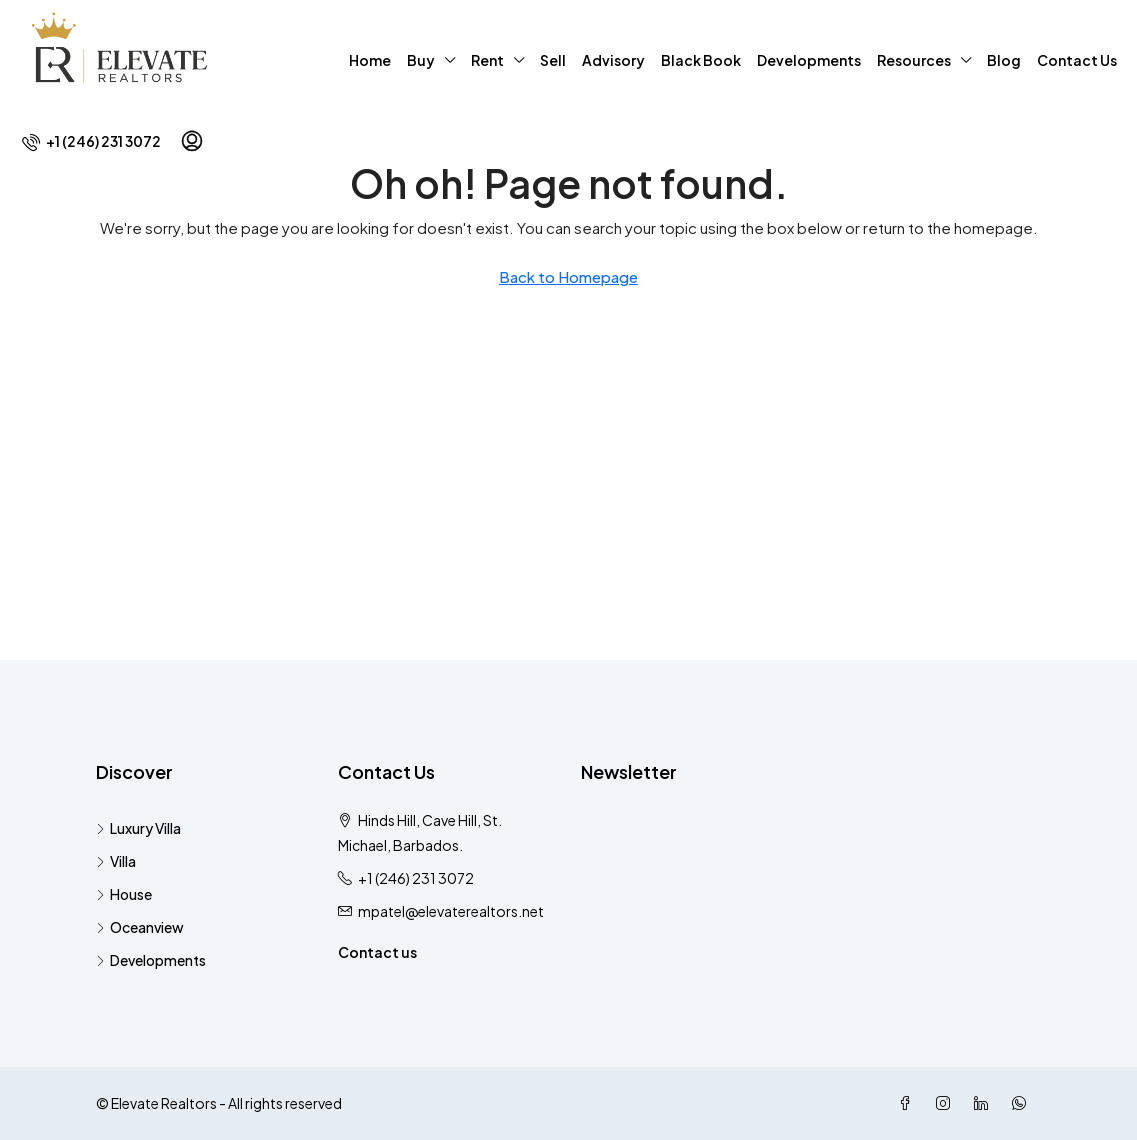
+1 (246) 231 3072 (416, 878)
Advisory (613, 60)
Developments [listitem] (151, 960)
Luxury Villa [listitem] (138, 828)
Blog (1004, 60)
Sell (553, 60)
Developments (809, 60)
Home (370, 60)
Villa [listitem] (116, 861)
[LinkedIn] (985, 1103)
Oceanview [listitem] (140, 927)
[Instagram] (947, 1103)
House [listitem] (124, 894)
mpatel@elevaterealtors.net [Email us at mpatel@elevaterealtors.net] (451, 911)
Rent (487, 60)
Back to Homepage (568, 276)
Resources (914, 60)
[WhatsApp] (1023, 1103)
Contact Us (1077, 60)
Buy (421, 60)
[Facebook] (909, 1103)
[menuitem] (91, 141)
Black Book (701, 60)
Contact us (377, 952)
